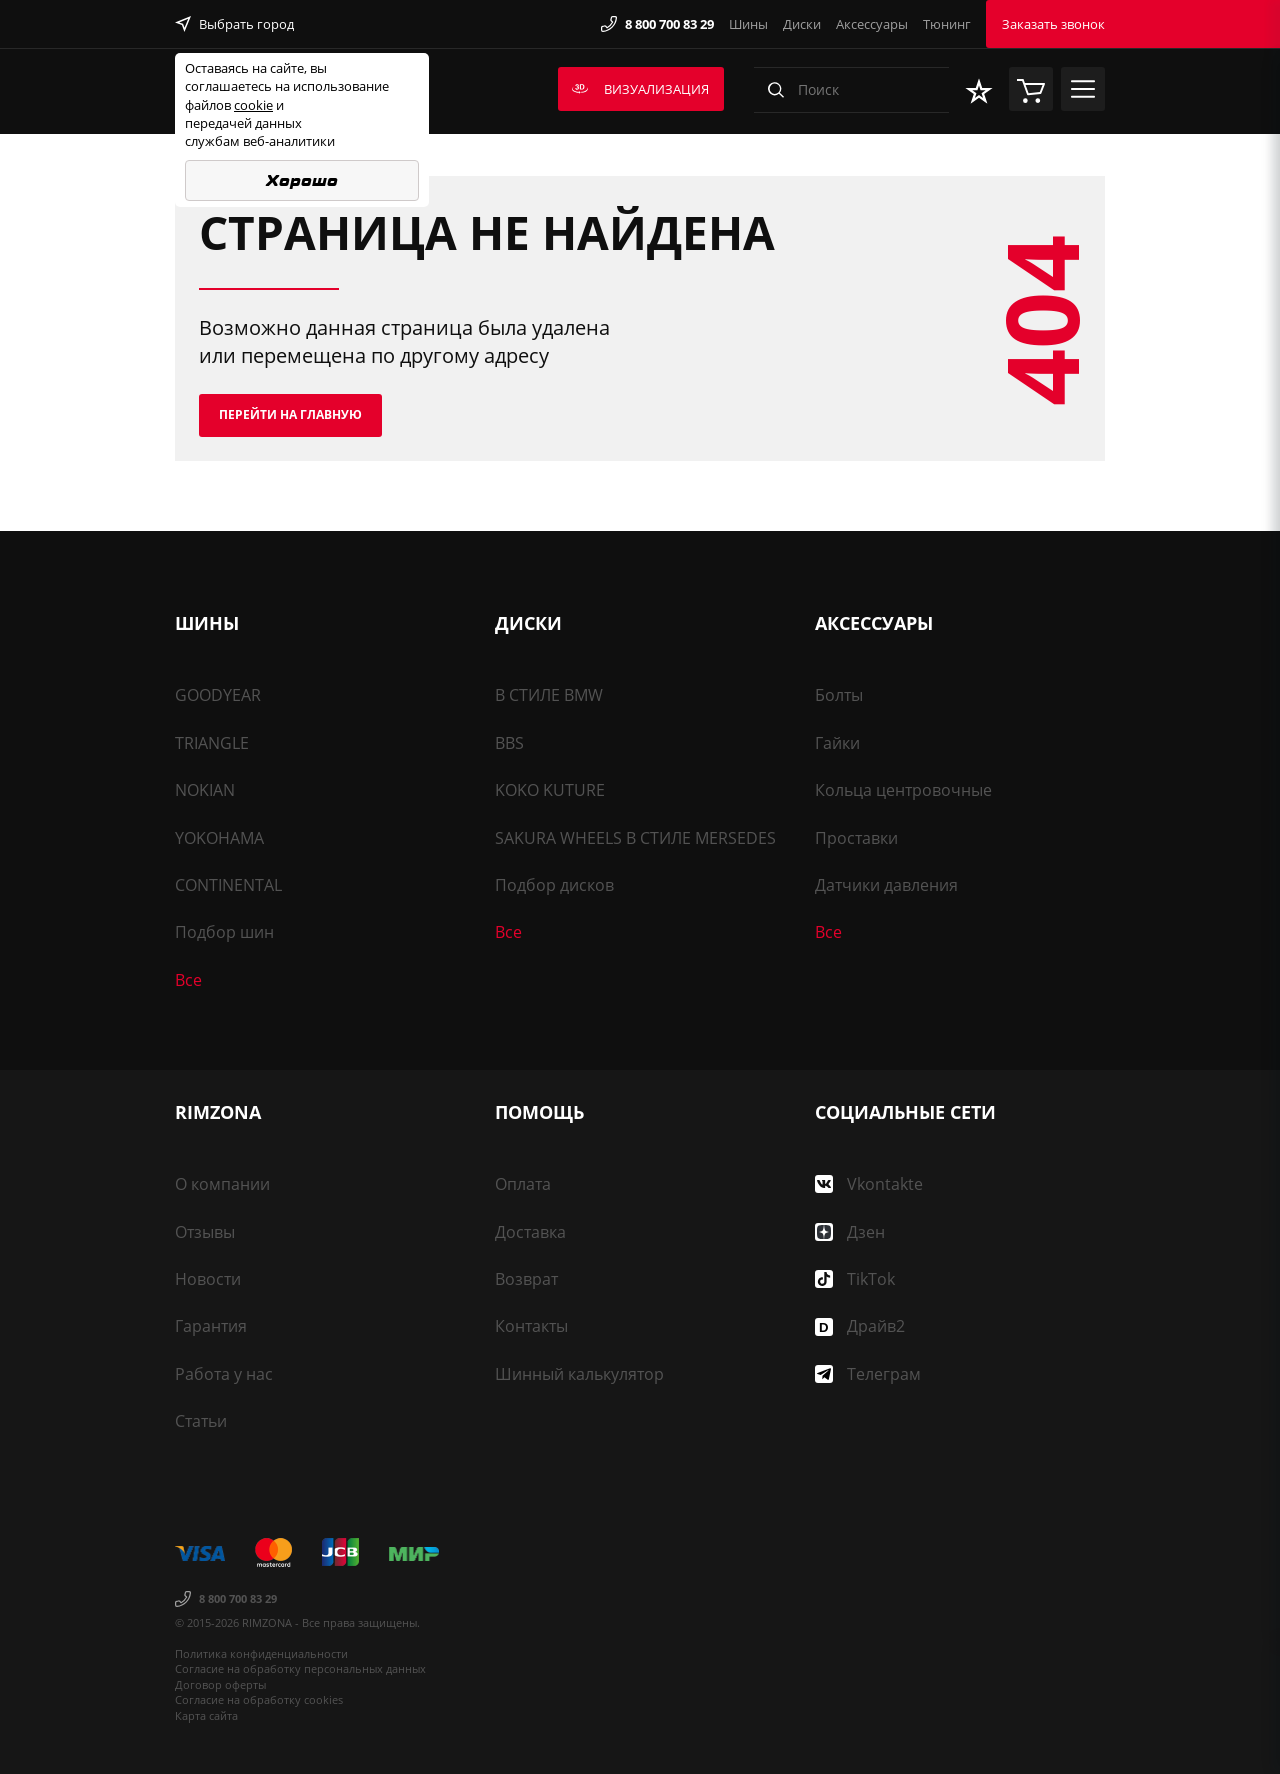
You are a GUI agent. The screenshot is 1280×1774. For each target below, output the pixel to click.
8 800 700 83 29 (657, 24)
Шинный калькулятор (579, 1374)
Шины (748, 24)
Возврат (526, 1279)
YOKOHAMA (219, 838)
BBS (509, 743)
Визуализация (640, 89)
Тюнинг (947, 24)
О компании (222, 1184)
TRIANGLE (212, 743)
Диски (802, 24)
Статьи (201, 1421)
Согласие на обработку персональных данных (300, 1668)
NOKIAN (205, 790)
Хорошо (302, 180)
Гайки (837, 743)
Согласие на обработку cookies (259, 1699)
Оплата (523, 1184)
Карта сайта (206, 1715)
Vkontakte (869, 1184)
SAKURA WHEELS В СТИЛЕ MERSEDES (635, 838)
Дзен (850, 1232)
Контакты (531, 1326)
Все (188, 980)
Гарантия (211, 1326)
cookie (253, 105)
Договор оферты (220, 1684)
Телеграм (868, 1374)
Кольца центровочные (903, 790)
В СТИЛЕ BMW (549, 695)
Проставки (856, 838)
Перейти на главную (290, 414)
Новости (208, 1279)
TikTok (855, 1279)
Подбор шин (224, 932)
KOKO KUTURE (550, 790)
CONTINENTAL (228, 885)
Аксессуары (872, 24)
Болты (839, 695)
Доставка (530, 1232)
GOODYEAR (218, 695)
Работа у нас (224, 1374)
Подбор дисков (554, 885)
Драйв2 (860, 1326)
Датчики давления (886, 885)
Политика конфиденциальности (261, 1653)
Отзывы (205, 1232)
